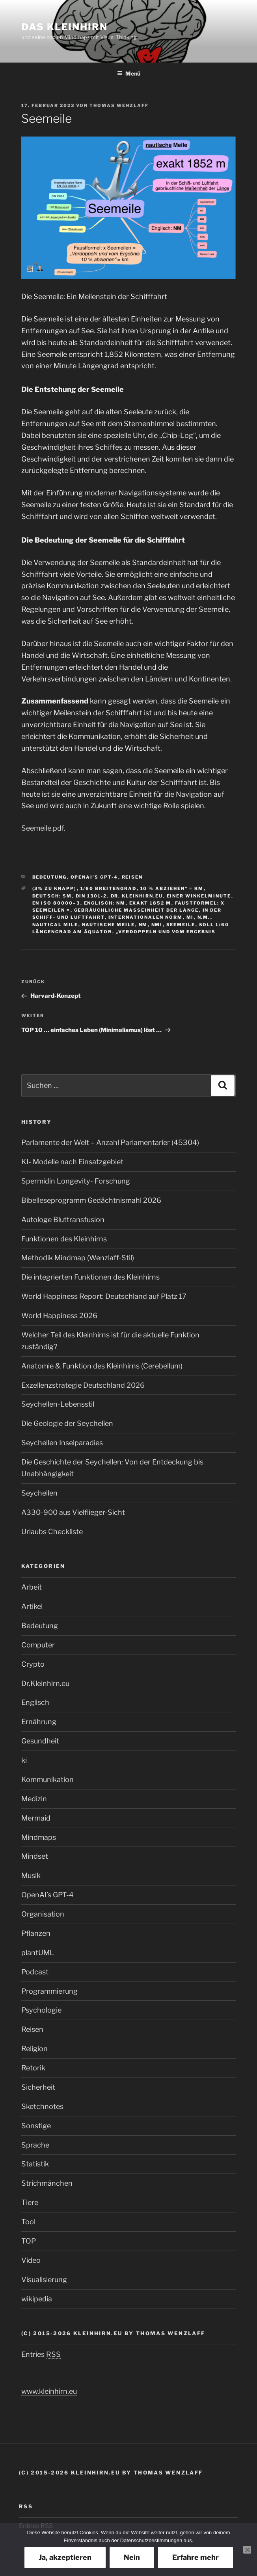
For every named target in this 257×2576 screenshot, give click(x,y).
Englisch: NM (105, 903)
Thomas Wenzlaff (119, 105)
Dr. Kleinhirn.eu (137, 896)
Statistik (35, 2164)
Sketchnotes (42, 2106)
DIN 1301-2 (91, 896)
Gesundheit (40, 1741)
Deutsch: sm (52, 896)
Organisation (42, 1914)
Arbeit (31, 1587)
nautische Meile (108, 924)
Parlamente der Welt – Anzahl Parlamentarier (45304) (110, 1142)
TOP (28, 2241)
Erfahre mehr (195, 2557)
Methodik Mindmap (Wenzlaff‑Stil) (77, 1258)
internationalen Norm (145, 917)
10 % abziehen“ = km (172, 888)
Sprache (35, 2145)
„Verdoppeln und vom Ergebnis (166, 931)
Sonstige (36, 2126)
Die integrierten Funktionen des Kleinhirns (90, 1277)
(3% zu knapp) (54, 888)
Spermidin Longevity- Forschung (75, 1181)
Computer (38, 1645)
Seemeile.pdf (42, 828)
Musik (31, 1875)
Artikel (32, 1606)
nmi (157, 924)
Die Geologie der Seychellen (67, 1423)
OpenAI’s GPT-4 (94, 877)
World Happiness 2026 (59, 1315)
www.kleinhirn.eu (49, 2391)
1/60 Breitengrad (108, 888)
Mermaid (35, 1818)
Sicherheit (38, 2087)
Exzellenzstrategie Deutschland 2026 (83, 1385)
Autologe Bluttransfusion (62, 1219)
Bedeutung (49, 877)
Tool (28, 2222)
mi (190, 917)
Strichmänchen (47, 2183)
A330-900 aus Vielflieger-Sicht (73, 1512)
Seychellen (39, 1493)
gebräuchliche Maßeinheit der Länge (136, 910)
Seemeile (181, 924)
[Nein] (247, 2550)
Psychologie (41, 2010)
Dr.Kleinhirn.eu (45, 1683)
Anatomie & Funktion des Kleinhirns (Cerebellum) (102, 1366)
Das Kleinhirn (64, 27)
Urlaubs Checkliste (52, 1531)
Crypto (33, 1664)
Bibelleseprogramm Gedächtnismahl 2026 (91, 1200)
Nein (132, 2557)
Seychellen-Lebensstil (57, 1404)
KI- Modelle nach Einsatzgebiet (72, 1162)
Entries (41, 2354)
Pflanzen (35, 1933)
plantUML (37, 1952)
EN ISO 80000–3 (56, 903)
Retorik (33, 2068)
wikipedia (36, 2299)
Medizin (34, 1799)
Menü (128, 73)
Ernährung (38, 1721)
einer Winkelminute (199, 896)
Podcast (34, 1972)
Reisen (132, 877)
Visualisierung (44, 2279)
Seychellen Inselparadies (62, 1442)
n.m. (203, 917)
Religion (34, 2048)
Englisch (35, 1702)
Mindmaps (38, 1837)
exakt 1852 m (150, 903)
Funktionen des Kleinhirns (64, 1239)
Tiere (29, 2202)
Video (31, 2260)
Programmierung (49, 1991)
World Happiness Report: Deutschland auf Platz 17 (103, 1296)
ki (24, 1760)
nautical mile (55, 924)
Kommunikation (47, 1779)
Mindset (34, 1856)
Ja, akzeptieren (65, 2557)
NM (143, 924)
